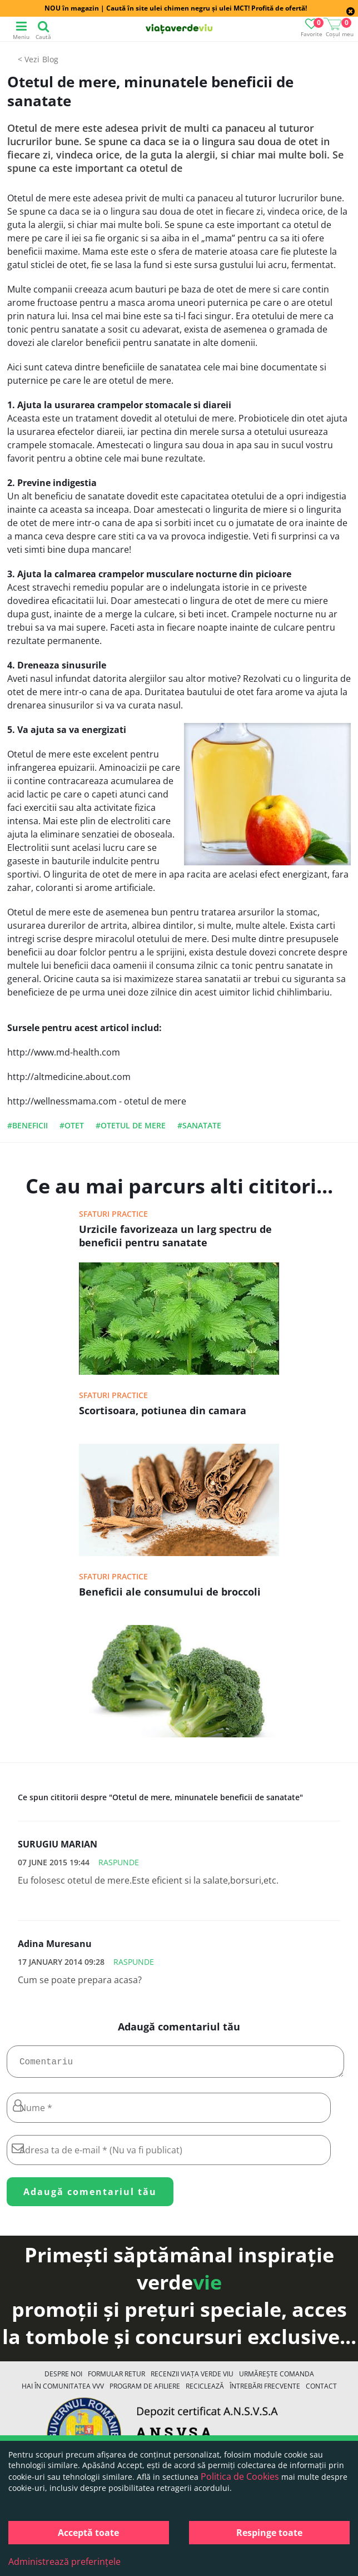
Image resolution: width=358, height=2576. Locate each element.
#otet (71, 1125)
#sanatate (199, 1125)
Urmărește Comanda (276, 2378)
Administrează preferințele (64, 2561)
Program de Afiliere (145, 2390)
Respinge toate (269, 2533)
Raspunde (118, 1862)
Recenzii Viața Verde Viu (192, 2378)
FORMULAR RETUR (116, 2378)
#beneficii (27, 1125)
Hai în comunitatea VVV (63, 2390)
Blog (50, 59)
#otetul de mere (131, 1125)
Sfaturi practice (113, 1213)
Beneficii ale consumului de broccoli (170, 1591)
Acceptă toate (88, 2533)
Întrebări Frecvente (265, 2390)
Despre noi (63, 2378)
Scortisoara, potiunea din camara (162, 1410)
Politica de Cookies (240, 2476)
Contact (321, 2390)
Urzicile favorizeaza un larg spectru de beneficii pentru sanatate (175, 1235)
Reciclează (205, 2390)
